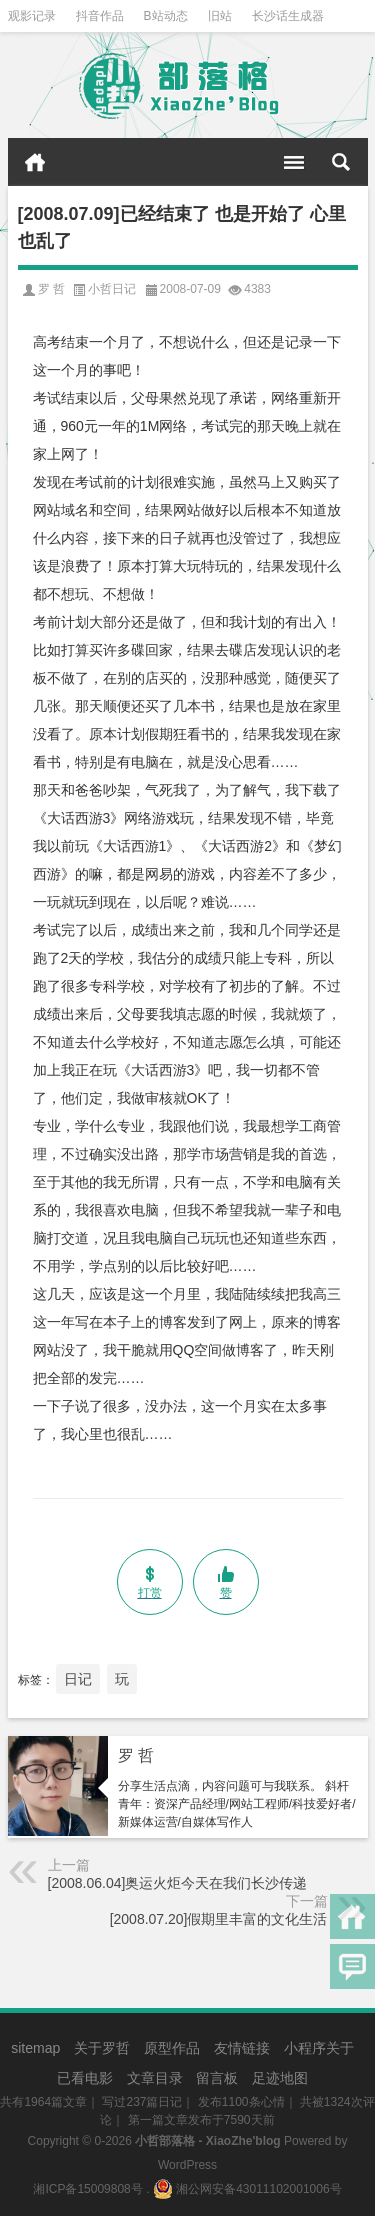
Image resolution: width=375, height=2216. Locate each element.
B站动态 (166, 16)
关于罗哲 (102, 2048)
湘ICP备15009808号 (87, 2189)
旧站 (220, 16)
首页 (35, 162)
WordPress (187, 2165)
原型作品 (172, 2048)
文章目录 (155, 2078)
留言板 (217, 2078)
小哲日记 (112, 289)
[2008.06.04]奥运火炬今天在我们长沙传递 (178, 1883)
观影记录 (32, 16)
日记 (78, 1679)
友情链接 (242, 2048)
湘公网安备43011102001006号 (247, 2189)
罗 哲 (136, 1755)
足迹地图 (280, 2078)
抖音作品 (100, 16)
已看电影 (85, 2078)
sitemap (35, 2048)
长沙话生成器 (288, 16)
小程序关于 (319, 2048)
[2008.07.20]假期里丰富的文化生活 (219, 1919)
